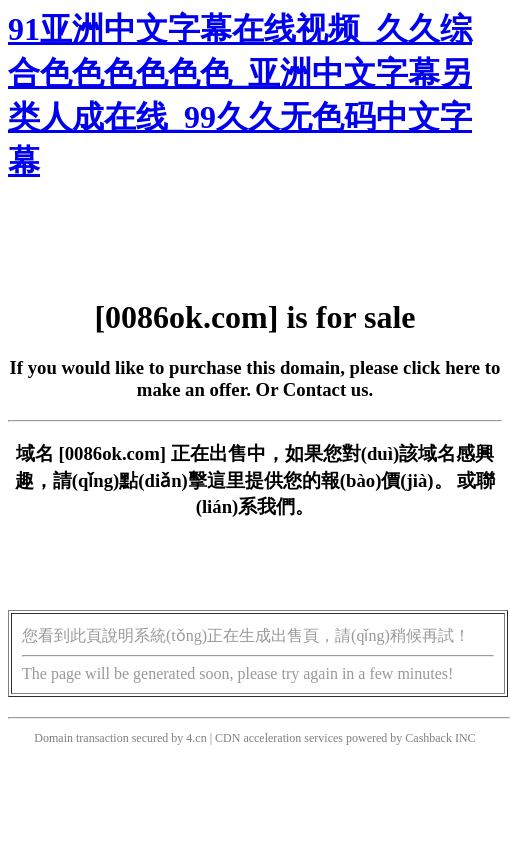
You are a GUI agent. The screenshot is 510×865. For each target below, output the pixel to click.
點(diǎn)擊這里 (181, 480)
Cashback (428, 738)
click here (441, 367)
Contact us (326, 389)
